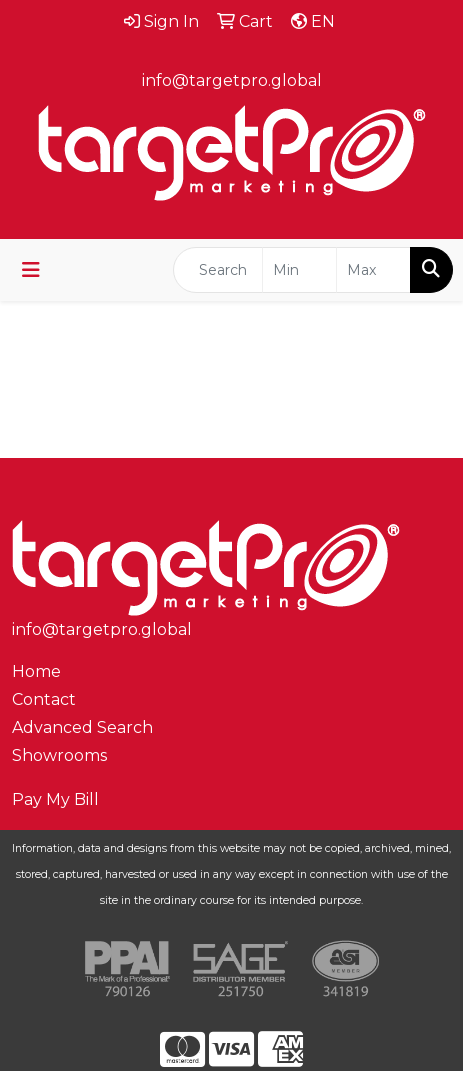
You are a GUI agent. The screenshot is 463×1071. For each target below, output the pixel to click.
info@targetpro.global (232, 80)
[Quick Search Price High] (373, 270)
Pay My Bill (55, 799)
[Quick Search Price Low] (299, 270)
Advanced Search (82, 727)
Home (36, 671)
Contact (44, 699)
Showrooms (59, 755)
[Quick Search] (218, 270)
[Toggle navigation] (31, 270)
